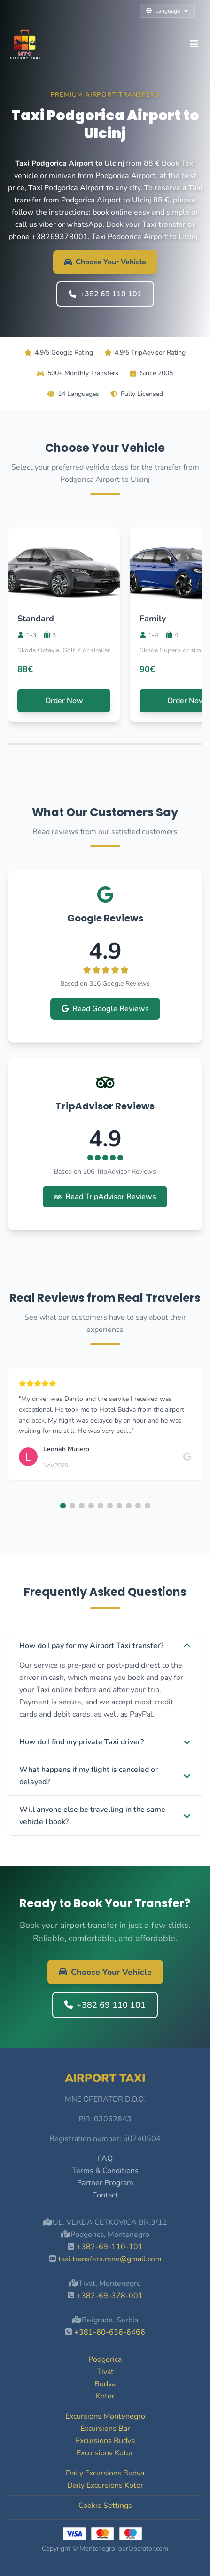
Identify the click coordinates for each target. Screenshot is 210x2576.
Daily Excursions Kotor (105, 2485)
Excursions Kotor (105, 2453)
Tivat (105, 2372)
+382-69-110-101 (110, 2247)
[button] (63, 1505)
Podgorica (105, 2359)
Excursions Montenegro (105, 2416)
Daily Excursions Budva (105, 2473)
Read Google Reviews (105, 1009)
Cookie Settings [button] (105, 2505)
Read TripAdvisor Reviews (105, 1196)
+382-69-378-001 (110, 2295)
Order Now (64, 701)
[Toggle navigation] (194, 44)
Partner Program (105, 2183)
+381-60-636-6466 (109, 2332)
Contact (105, 2195)
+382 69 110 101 (105, 294)
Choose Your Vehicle (105, 262)
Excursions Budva (105, 2441)
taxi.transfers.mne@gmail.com (110, 2259)
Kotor (105, 2396)
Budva (105, 2384)
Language (167, 11)
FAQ (105, 2158)
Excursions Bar (105, 2428)
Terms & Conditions (105, 2171)
